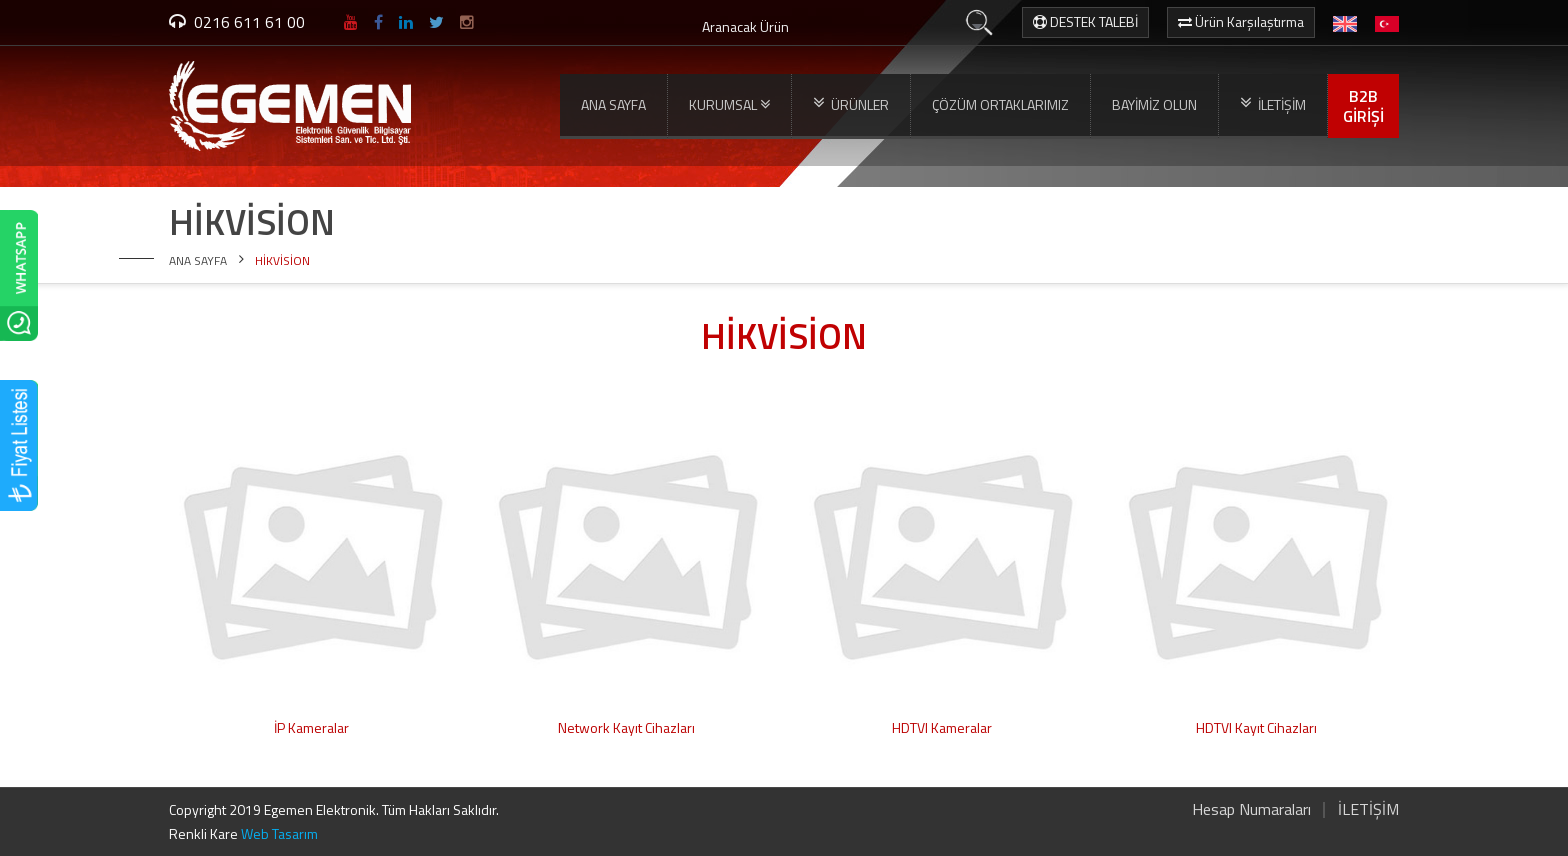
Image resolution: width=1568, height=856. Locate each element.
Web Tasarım (279, 833)
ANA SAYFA (613, 104)
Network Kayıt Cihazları (626, 727)
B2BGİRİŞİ (1363, 106)
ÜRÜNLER (851, 104)
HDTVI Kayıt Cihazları (1256, 727)
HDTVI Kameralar (942, 727)
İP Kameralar (311, 727)
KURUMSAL (729, 105)
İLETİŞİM (1273, 104)
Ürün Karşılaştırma (1241, 21)
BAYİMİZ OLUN (1154, 104)
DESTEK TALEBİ (1085, 21)
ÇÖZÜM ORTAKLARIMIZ (1000, 104)
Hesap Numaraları (1251, 809)
